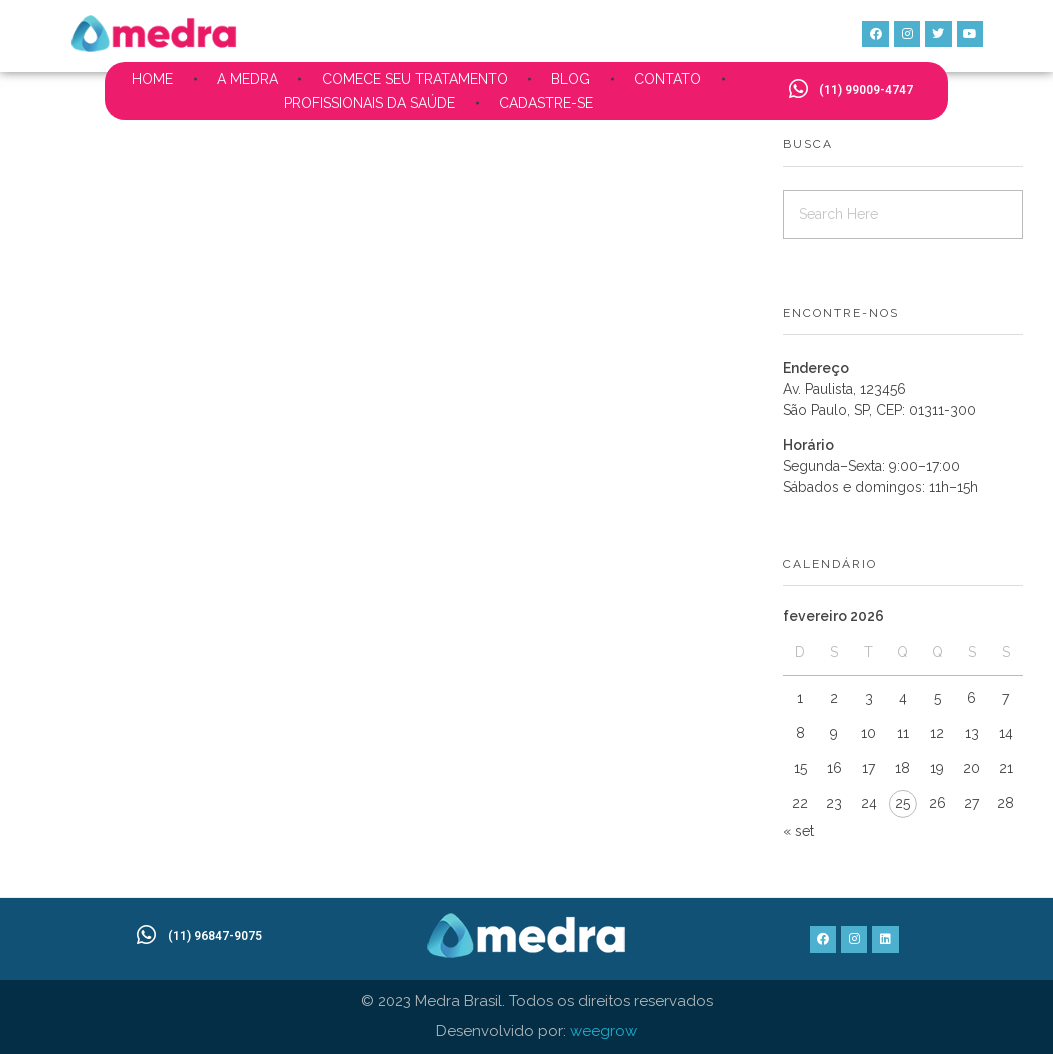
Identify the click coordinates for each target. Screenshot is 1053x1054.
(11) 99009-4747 (866, 90)
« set (798, 831)
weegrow (603, 1031)
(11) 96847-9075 (215, 936)
